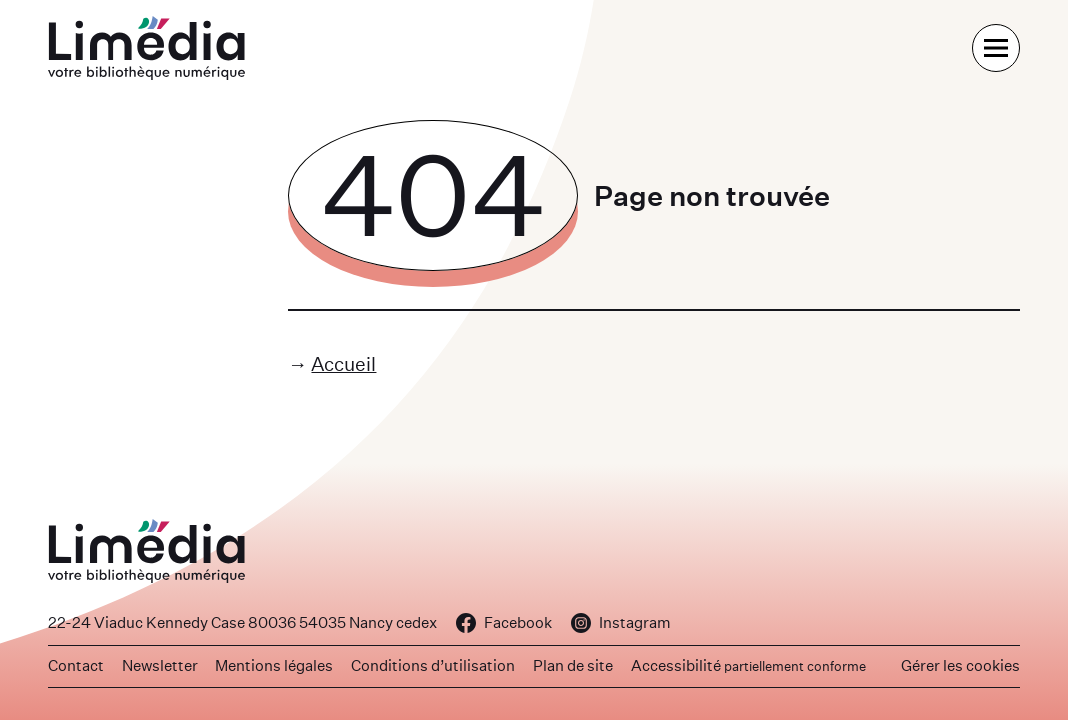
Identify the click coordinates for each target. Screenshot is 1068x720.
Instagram (621, 622)
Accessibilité (748, 665)
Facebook (504, 622)
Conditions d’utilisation (433, 665)
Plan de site (573, 665)
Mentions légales (274, 665)
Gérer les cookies (960, 665)
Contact (76, 665)
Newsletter (160, 665)
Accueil (343, 363)
